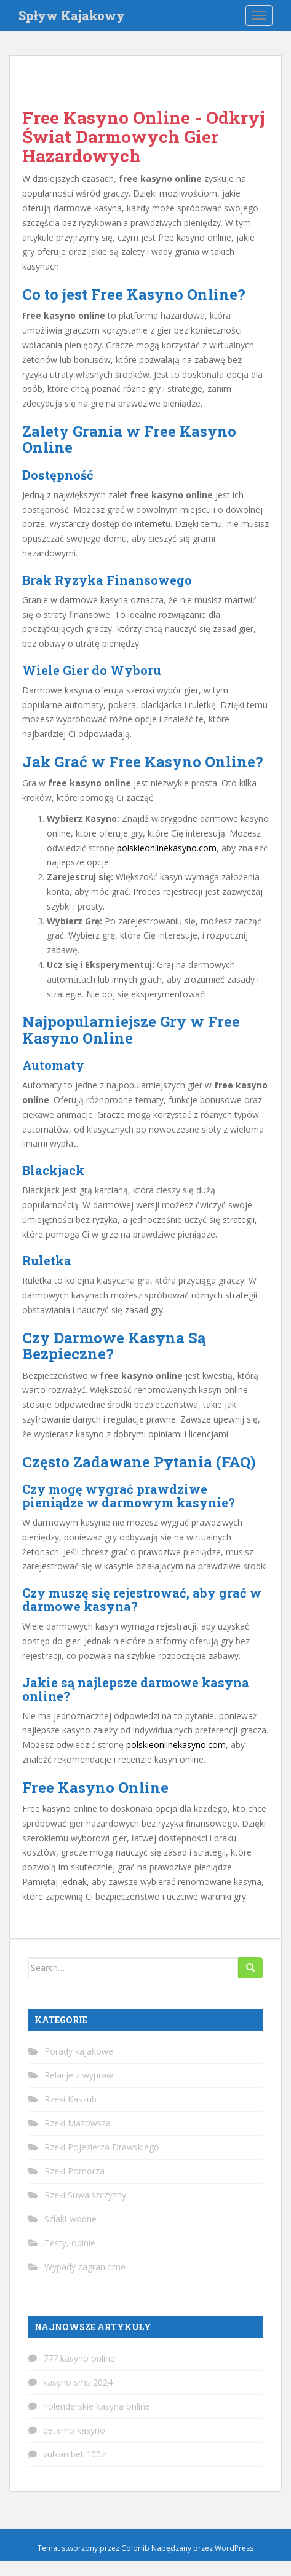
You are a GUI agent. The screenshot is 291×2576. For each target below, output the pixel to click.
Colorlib (135, 2548)
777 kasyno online (79, 2358)
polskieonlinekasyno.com (167, 848)
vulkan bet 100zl (75, 2454)
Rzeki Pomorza (74, 2171)
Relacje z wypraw (78, 2075)
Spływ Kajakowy (71, 15)
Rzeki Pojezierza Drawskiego (101, 2147)
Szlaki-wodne (70, 2219)
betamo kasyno (74, 2430)
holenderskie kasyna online (96, 2406)
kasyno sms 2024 (78, 2382)
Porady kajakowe (78, 2051)
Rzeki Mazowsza (77, 2123)
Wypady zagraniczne (85, 2267)
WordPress (234, 2548)
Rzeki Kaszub (70, 2099)
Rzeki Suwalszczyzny (85, 2195)
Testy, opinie (69, 2243)
